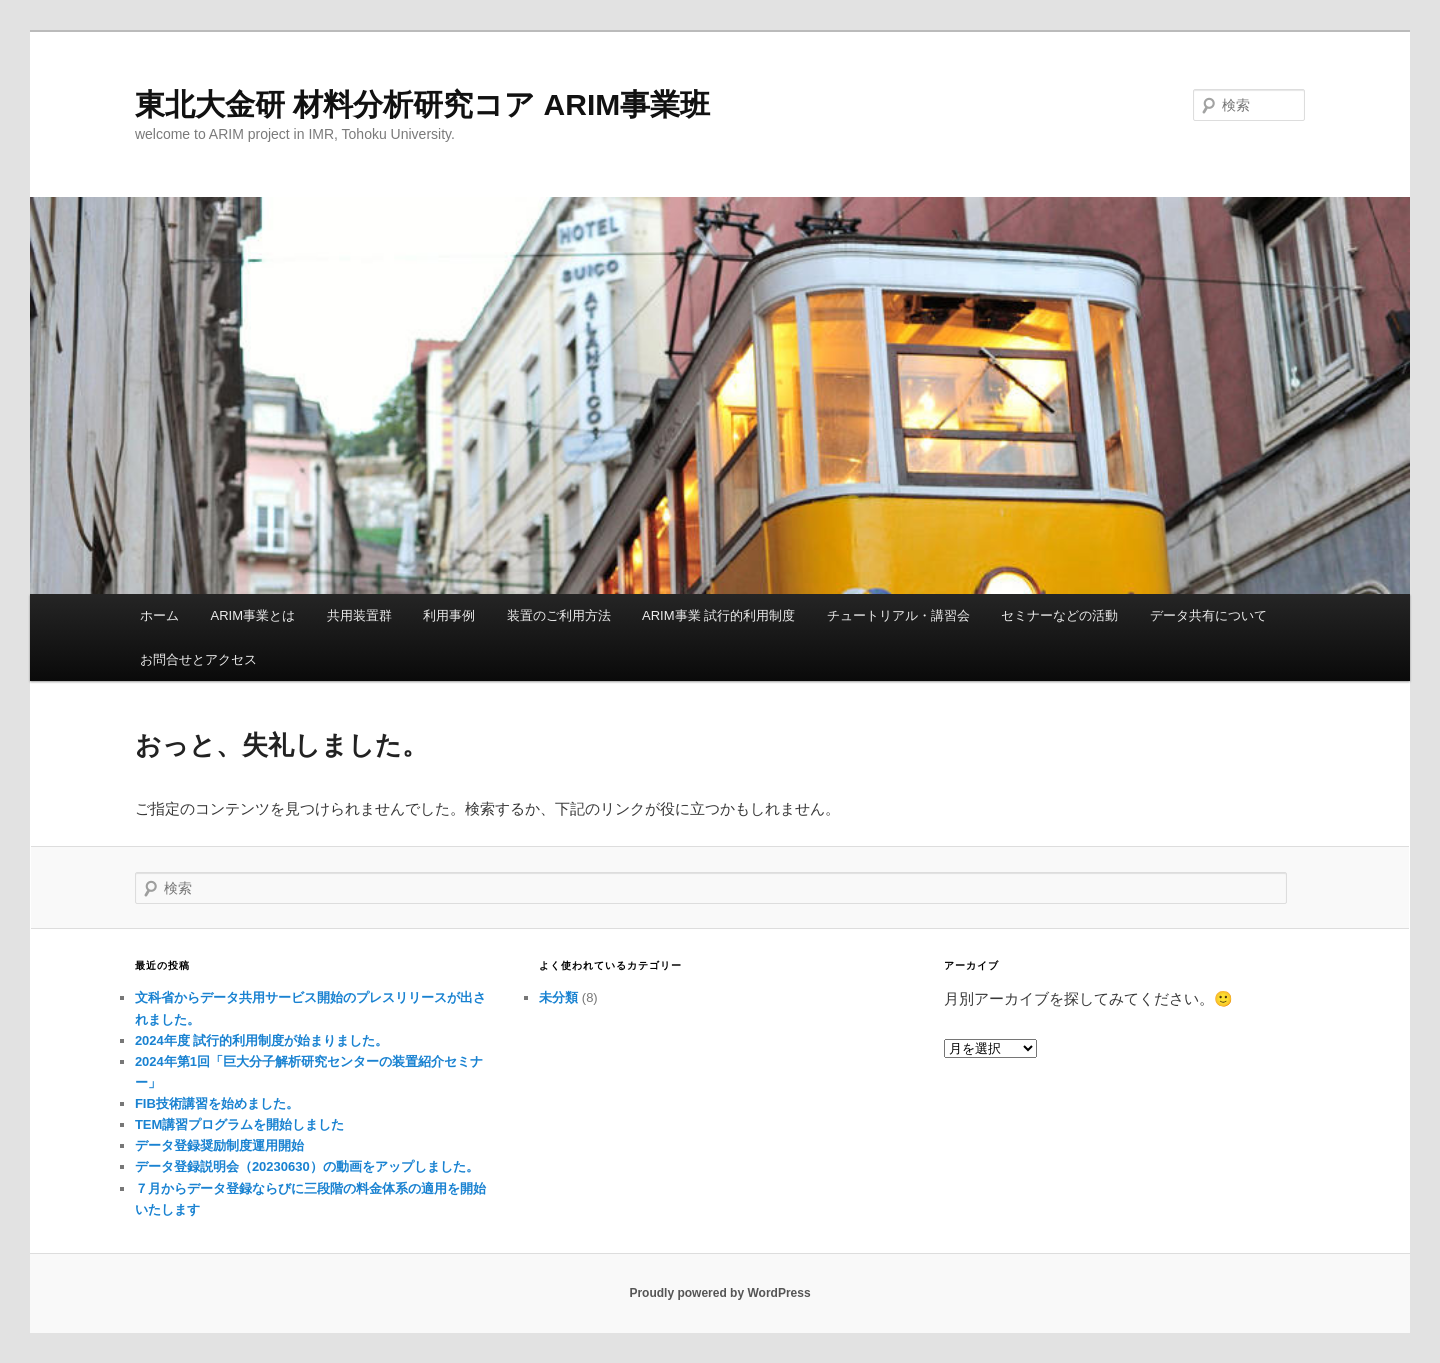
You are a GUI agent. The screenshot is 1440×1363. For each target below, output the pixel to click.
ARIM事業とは (253, 615)
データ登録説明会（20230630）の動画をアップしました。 (307, 1166)
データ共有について (1208, 615)
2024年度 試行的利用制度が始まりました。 (262, 1040)
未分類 (558, 997)
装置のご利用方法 (559, 615)
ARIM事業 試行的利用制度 (718, 615)
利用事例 (449, 615)
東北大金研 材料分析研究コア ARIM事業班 (422, 104)
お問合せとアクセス (198, 659)
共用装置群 (359, 615)
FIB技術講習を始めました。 (217, 1103)
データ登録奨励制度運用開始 (219, 1145)
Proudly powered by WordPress (719, 1293)
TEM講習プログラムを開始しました (239, 1124)
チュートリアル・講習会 (898, 615)
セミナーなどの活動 (1059, 615)
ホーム (159, 615)
